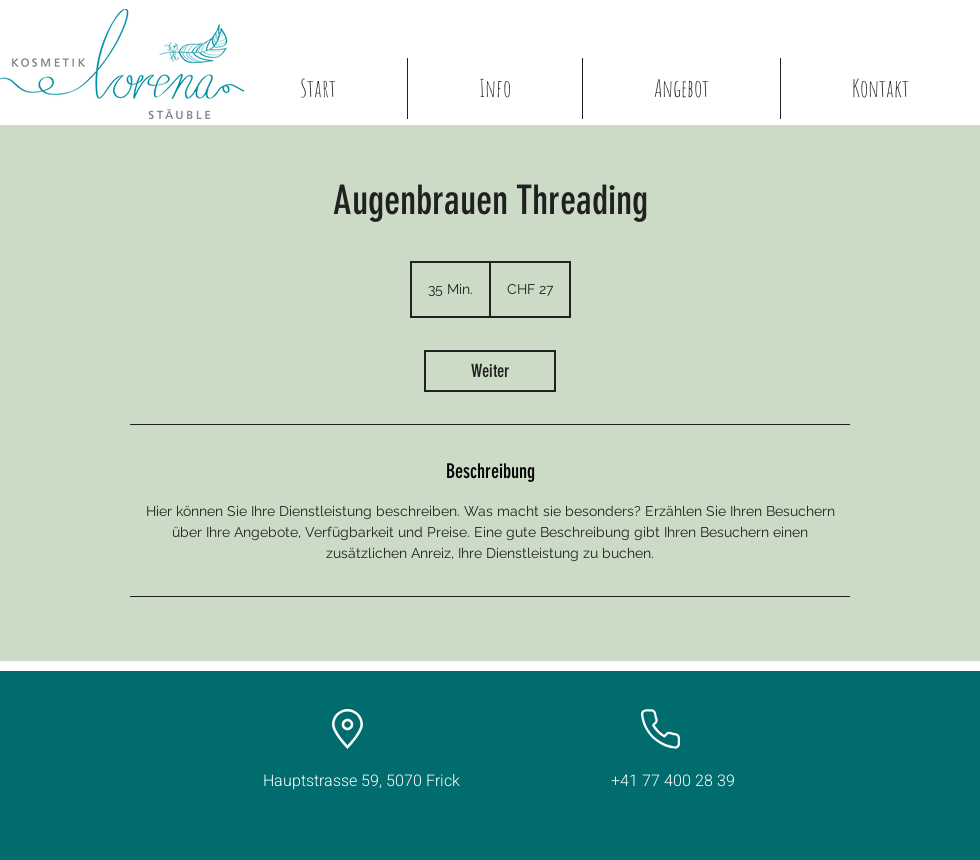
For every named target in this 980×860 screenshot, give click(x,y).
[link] (490, 371)
